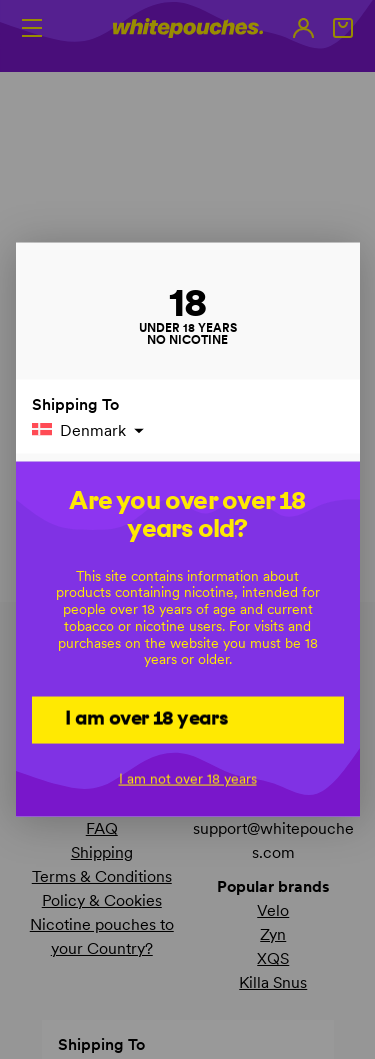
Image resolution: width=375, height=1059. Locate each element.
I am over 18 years (146, 718)
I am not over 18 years (188, 778)
